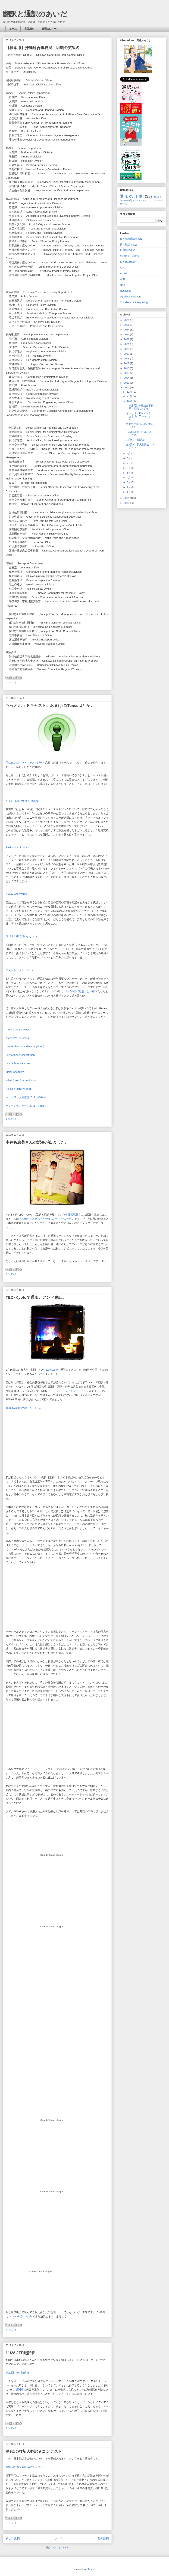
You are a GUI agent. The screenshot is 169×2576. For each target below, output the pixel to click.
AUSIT (123, 273)
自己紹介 (29, 28)
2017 (127, 363)
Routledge (125, 290)
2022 (127, 339)
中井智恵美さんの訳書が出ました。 (37, 1142)
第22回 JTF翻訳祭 (17, 2372)
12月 (130, 391)
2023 (127, 334)
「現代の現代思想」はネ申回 (80, 991)
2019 (127, 353)
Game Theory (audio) (18, 1046)
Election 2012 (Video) (18, 1088)
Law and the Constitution (20, 1054)
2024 (127, 329)
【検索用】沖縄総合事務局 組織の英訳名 (42, 48)
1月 (129, 492)
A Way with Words (16, 893)
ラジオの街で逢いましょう (21, 936)
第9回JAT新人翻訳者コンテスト (34, 2451)
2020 (127, 349)
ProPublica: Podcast (17, 847)
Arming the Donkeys (17, 1029)
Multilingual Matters (130, 296)
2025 (127, 324)
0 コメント (11, 682)
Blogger (90, 2569)
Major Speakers (15, 1071)
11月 (130, 396)
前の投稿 (103, 2538)
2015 (127, 373)
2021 (127, 344)
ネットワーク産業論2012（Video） (26, 1097)
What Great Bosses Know (21, 1080)
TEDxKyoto (51, 1369)
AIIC (122, 279)
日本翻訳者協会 (128, 244)
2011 (127, 498)
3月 (129, 482)
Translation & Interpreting (134, 302)
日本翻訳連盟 (127, 250)
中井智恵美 (71, 1214)
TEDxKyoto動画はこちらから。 (24, 1407)
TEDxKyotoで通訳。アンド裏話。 (36, 1297)
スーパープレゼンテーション (69, 1390)
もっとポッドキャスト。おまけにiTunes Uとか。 (50, 705)
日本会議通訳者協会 (131, 238)
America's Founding (17, 1037)
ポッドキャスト (139, 200)
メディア (154, 200)
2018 (127, 358)
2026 (127, 320)
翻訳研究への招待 (130, 256)
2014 (127, 377)
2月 (129, 487)
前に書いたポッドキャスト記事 (24, 762)
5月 (129, 472)
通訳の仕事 (131, 196)
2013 (127, 382)
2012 (127, 387)
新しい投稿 (13, 2538)
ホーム (13, 28)
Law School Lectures (18, 1063)
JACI (156, 196)
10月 (130, 401)
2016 (127, 368)
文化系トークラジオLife (20, 970)
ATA (122, 267)
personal (124, 200)
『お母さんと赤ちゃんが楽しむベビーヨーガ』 (46, 1218)
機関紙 (19, 2389)
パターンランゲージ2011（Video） (26, 1105)
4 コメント (11, 2329)
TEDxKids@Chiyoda (20, 2316)
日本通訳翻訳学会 (130, 261)
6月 (129, 468)
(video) (40, 1046)
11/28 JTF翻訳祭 (20, 2353)
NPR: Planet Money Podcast (22, 800)
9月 (129, 453)
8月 (129, 458)
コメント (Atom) (60, 2547)
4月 (129, 477)
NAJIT (123, 285)
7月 (129, 463)
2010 (127, 503)
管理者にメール (50, 28)
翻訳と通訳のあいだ (35, 14)
